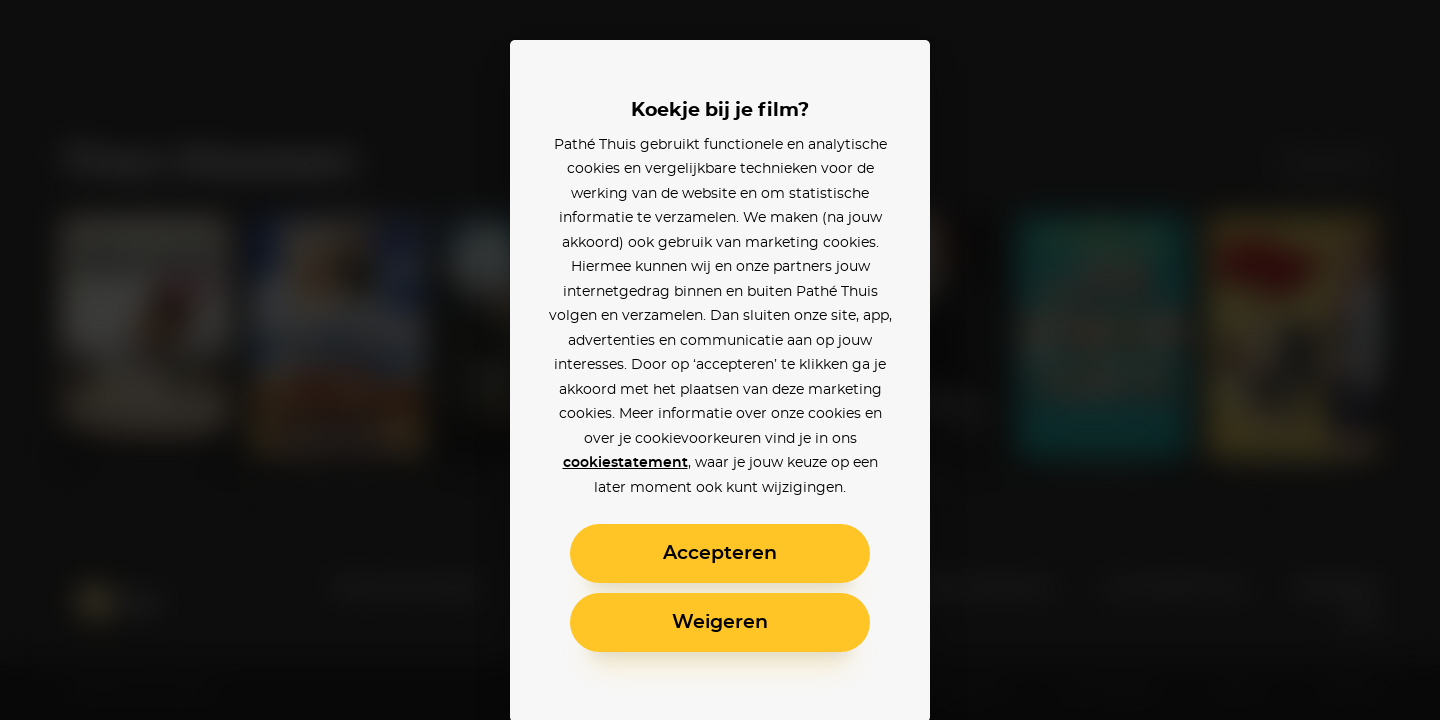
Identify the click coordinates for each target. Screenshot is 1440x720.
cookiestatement (625, 463)
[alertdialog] (720, 360)
